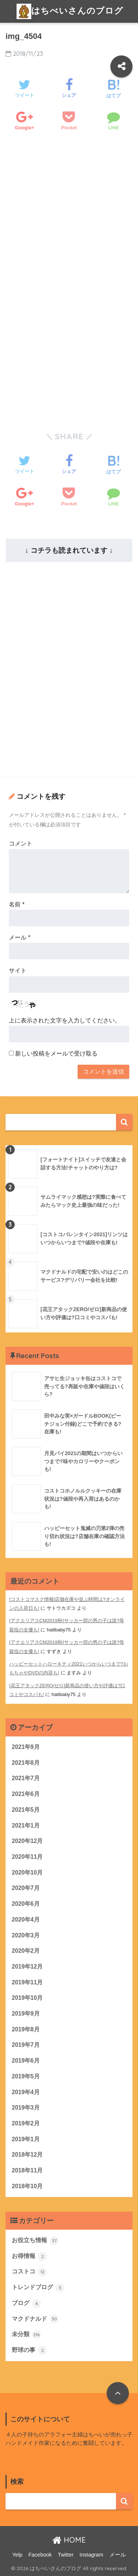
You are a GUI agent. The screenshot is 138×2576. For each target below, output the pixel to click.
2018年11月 (27, 2170)
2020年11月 (27, 1857)
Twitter (66, 2555)
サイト (17, 970)
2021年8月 (26, 1763)
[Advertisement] (69, 226)
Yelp (17, 2555)
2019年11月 (27, 1982)
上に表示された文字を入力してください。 (65, 1020)
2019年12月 (27, 1966)
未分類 (26, 2334)
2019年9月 (26, 2013)
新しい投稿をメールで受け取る (56, 1053)
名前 (17, 904)
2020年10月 (27, 1872)
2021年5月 (26, 1810)
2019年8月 (26, 2029)
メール (20, 937)
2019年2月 (26, 2123)
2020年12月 (27, 1841)
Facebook (40, 2555)
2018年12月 (27, 2154)
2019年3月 (26, 2107)
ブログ (26, 2303)
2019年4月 (26, 2092)
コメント (20, 843)
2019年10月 (27, 1998)
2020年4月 (26, 1919)
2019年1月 (26, 2139)
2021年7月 (26, 1778)
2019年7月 (26, 2045)
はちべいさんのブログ (70, 11)
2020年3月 (26, 1935)
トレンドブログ (38, 2287)
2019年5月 (26, 2076)
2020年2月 (26, 1951)
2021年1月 (26, 1825)
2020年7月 (26, 1888)
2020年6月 (26, 1904)
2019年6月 (26, 2060)
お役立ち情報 (35, 2240)
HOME (69, 2539)
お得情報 (29, 2256)
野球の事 (29, 2350)
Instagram (91, 2555)
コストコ (29, 2271)
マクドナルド (35, 2319)
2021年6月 (26, 1794)
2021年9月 (26, 1747)
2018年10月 (27, 2186)
